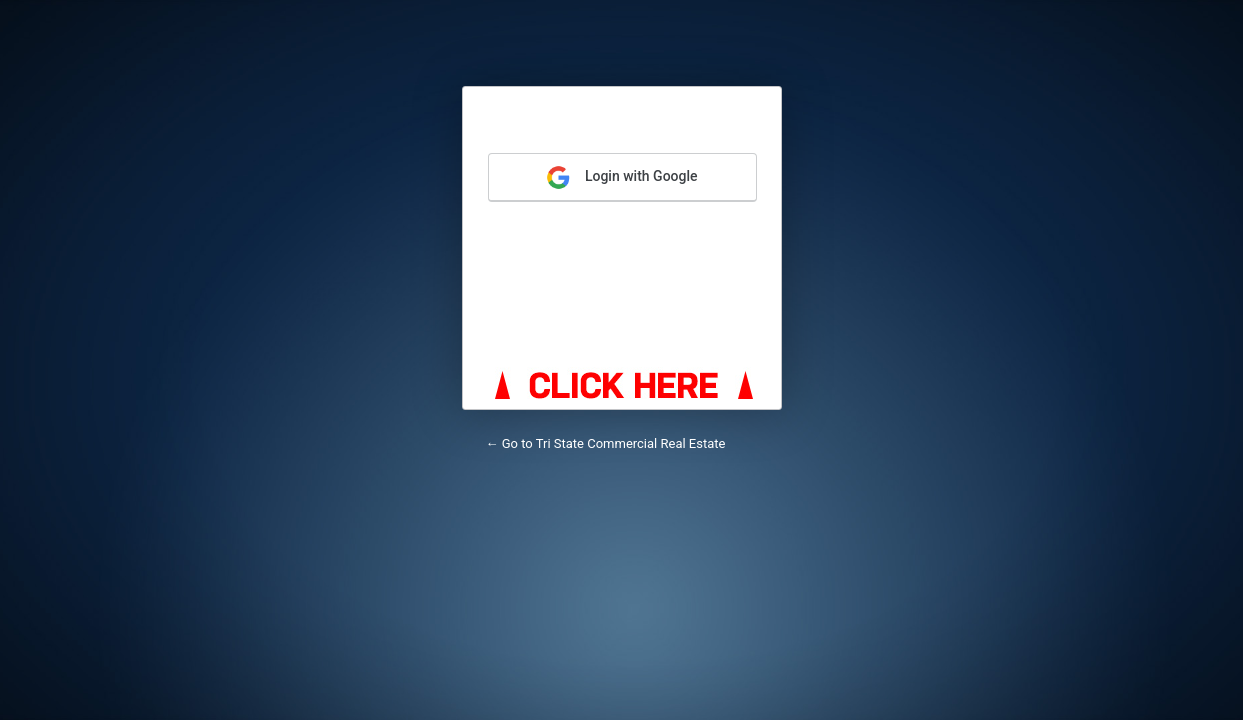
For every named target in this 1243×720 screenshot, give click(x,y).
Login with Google (621, 177)
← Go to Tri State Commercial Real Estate (606, 443)
